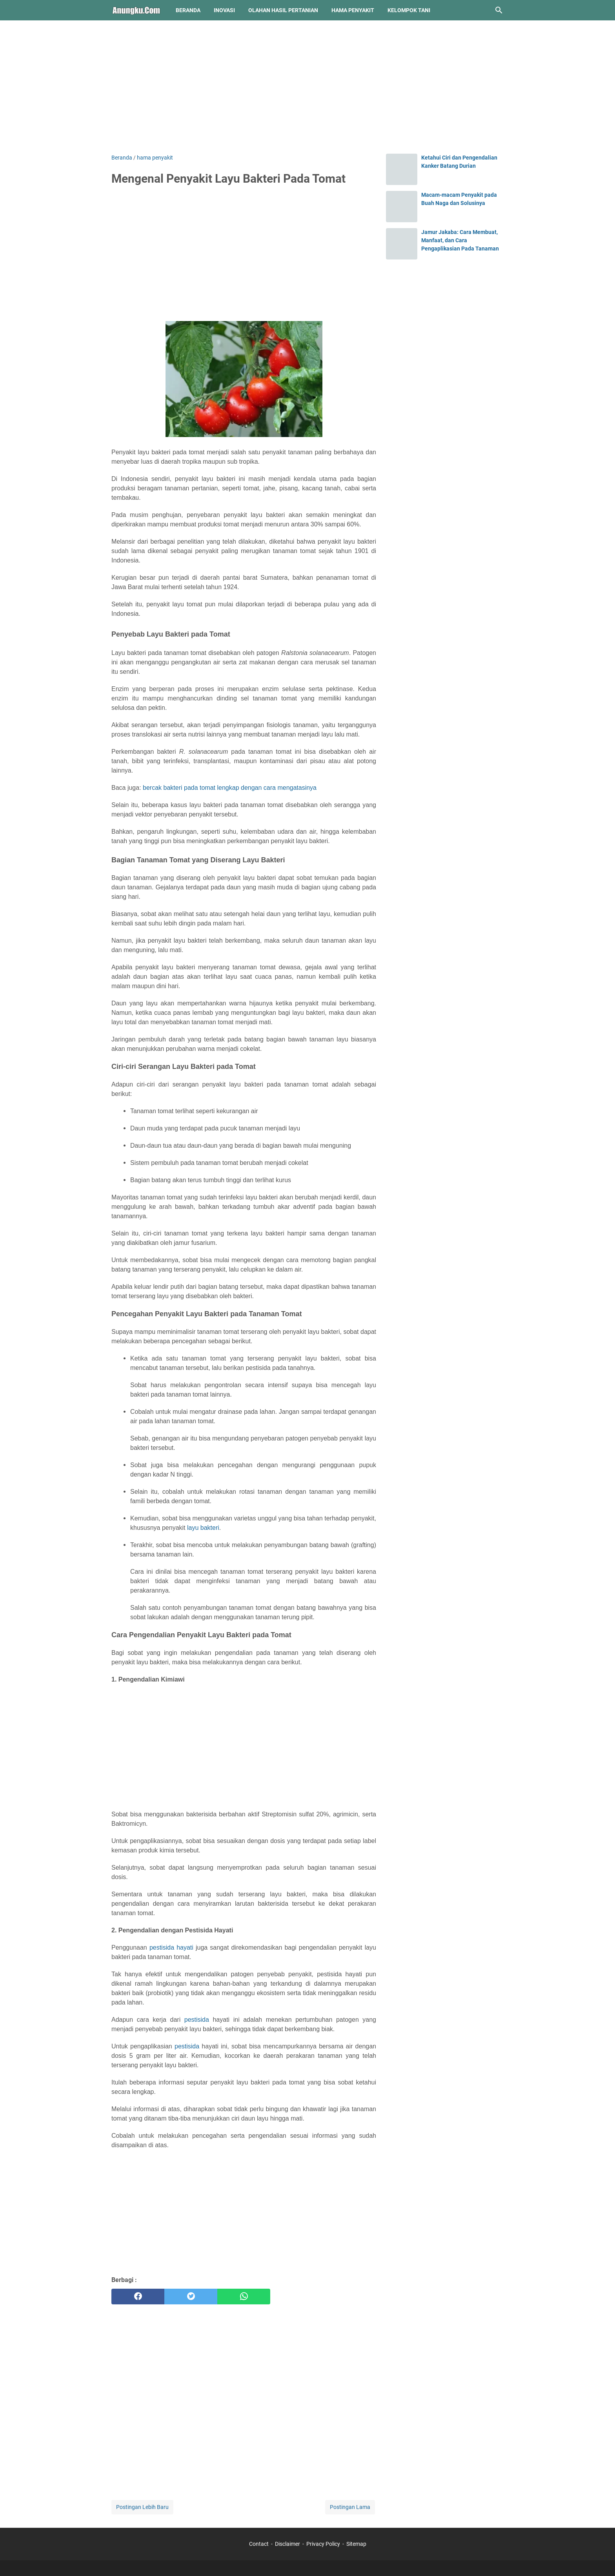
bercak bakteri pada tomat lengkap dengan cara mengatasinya (230, 787)
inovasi (224, 10)
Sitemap (356, 2544)
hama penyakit (352, 10)
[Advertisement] (307, 87)
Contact (259, 2544)
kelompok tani (409, 10)
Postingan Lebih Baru (142, 2507)
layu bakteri (203, 1527)
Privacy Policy (323, 2544)
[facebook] (137, 2296)
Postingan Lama (350, 2507)
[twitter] (190, 2296)
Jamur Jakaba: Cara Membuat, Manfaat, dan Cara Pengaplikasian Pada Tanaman (460, 240)
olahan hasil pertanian (283, 10)
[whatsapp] (243, 2296)
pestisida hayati (171, 1947)
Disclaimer (287, 2544)
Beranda (188, 10)
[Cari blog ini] (499, 10)
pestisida (196, 2019)
